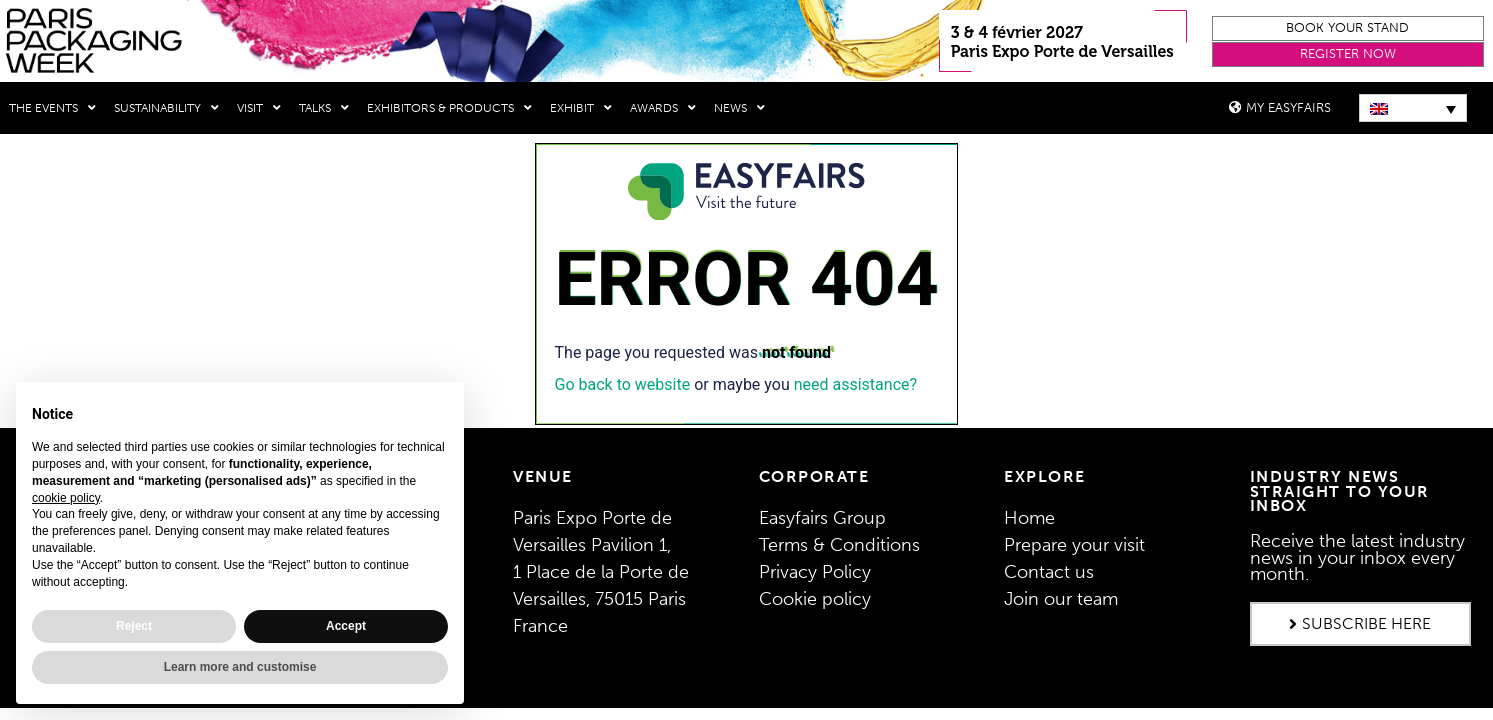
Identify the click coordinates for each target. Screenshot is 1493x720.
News (739, 108)
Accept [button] (346, 626)
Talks (324, 108)
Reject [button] (134, 626)
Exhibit (581, 108)
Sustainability (166, 108)
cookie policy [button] (66, 498)
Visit (259, 108)
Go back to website (623, 383)
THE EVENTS (52, 108)
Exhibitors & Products (449, 108)
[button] (1347, 28)
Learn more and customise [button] (240, 667)
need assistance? (855, 383)
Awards (663, 108)
